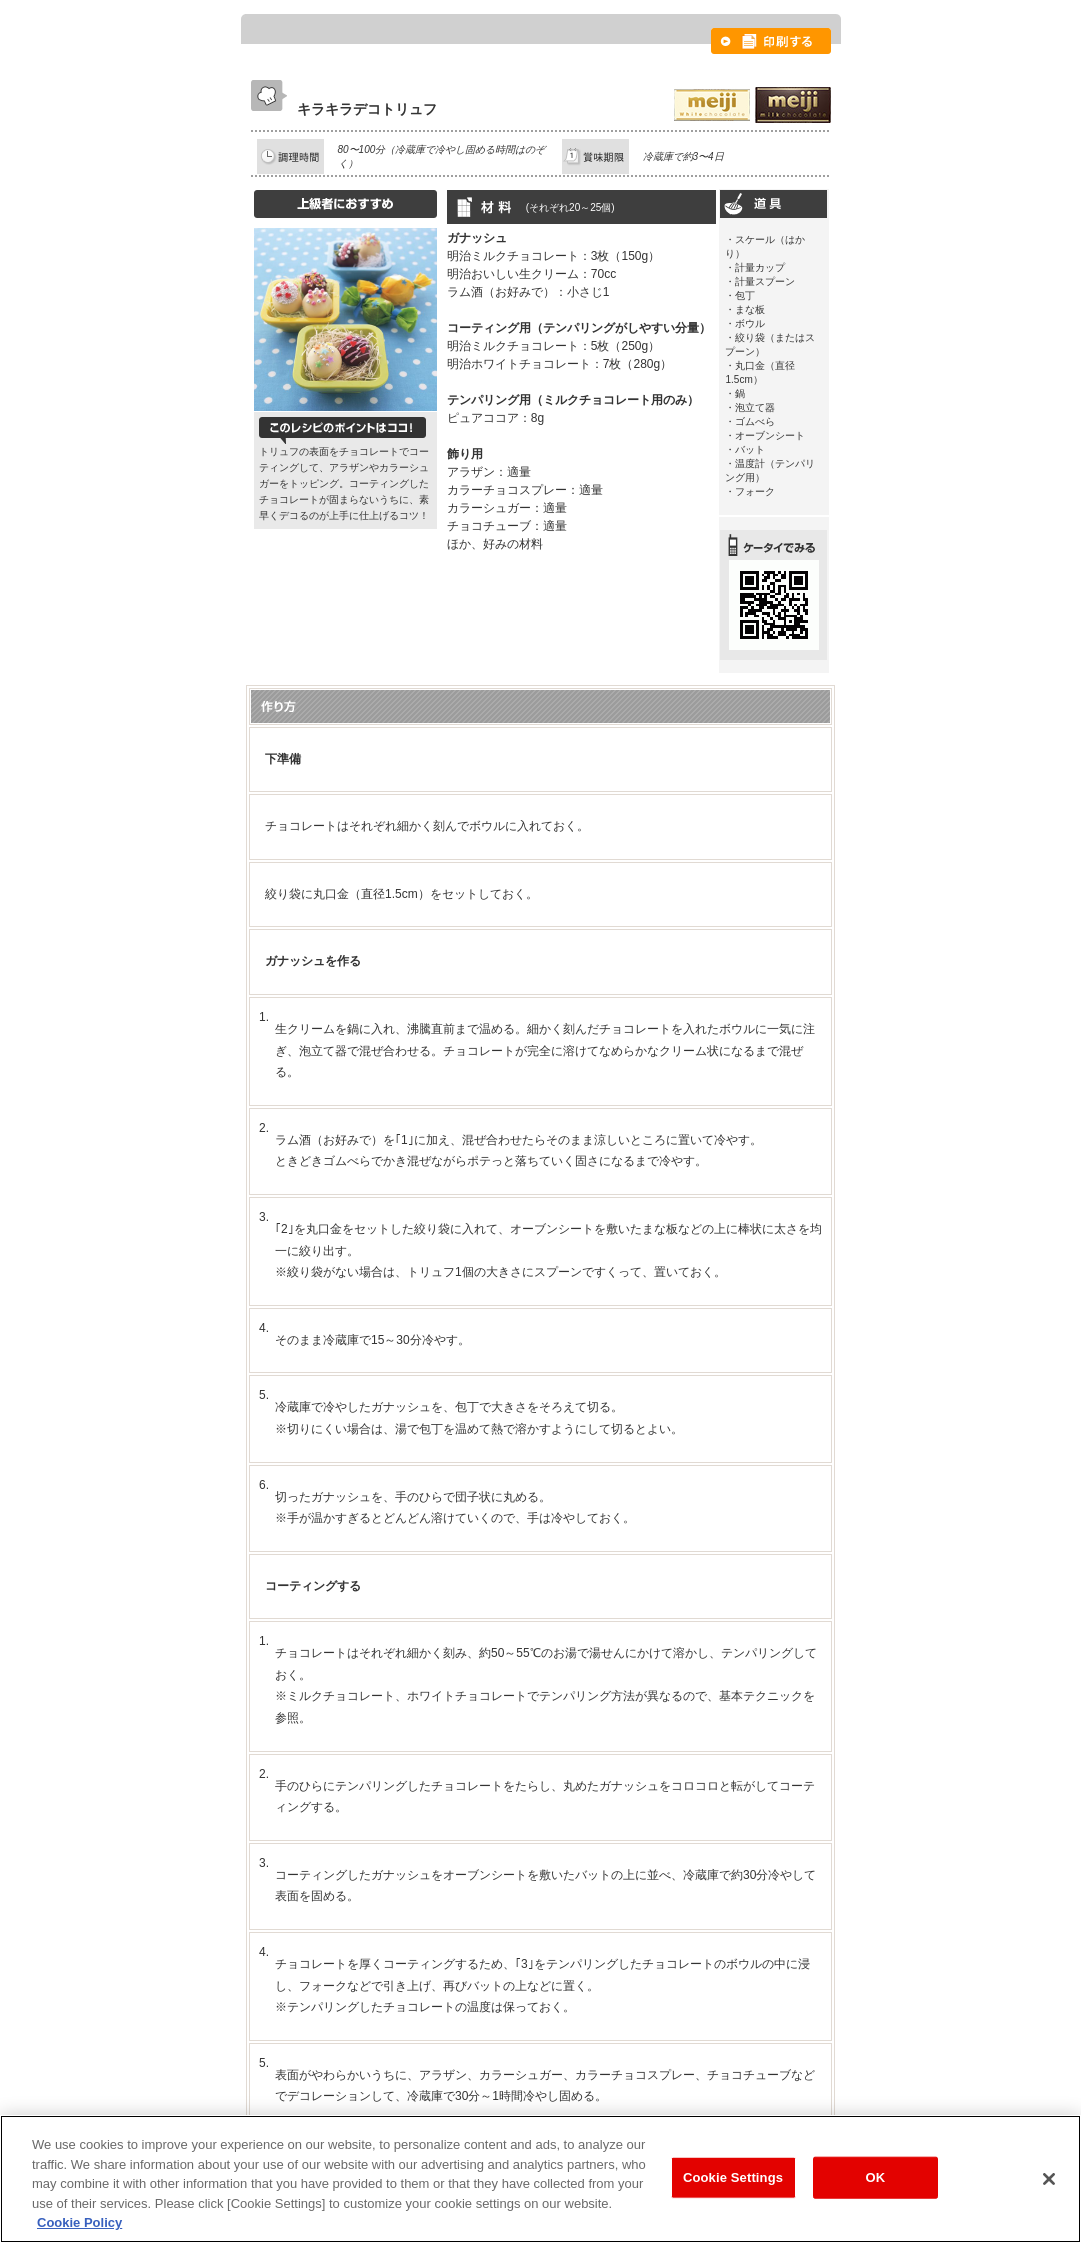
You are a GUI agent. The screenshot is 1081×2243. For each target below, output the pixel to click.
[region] (540, 2179)
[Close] (1049, 2179)
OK (876, 2177)
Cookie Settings (733, 2177)
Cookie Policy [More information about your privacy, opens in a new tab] (79, 2222)
